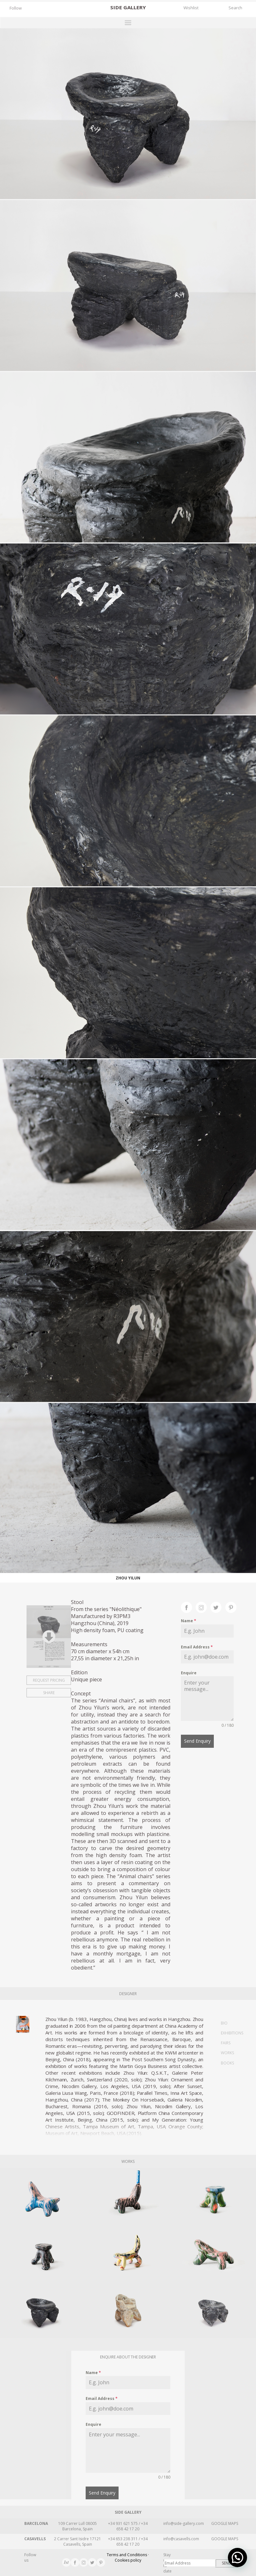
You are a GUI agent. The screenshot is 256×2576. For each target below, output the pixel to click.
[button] (237, 2557)
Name (188, 1620)
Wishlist (190, 8)
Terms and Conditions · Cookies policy (128, 2557)
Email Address (197, 1647)
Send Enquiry (197, 1741)
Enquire (189, 1673)
